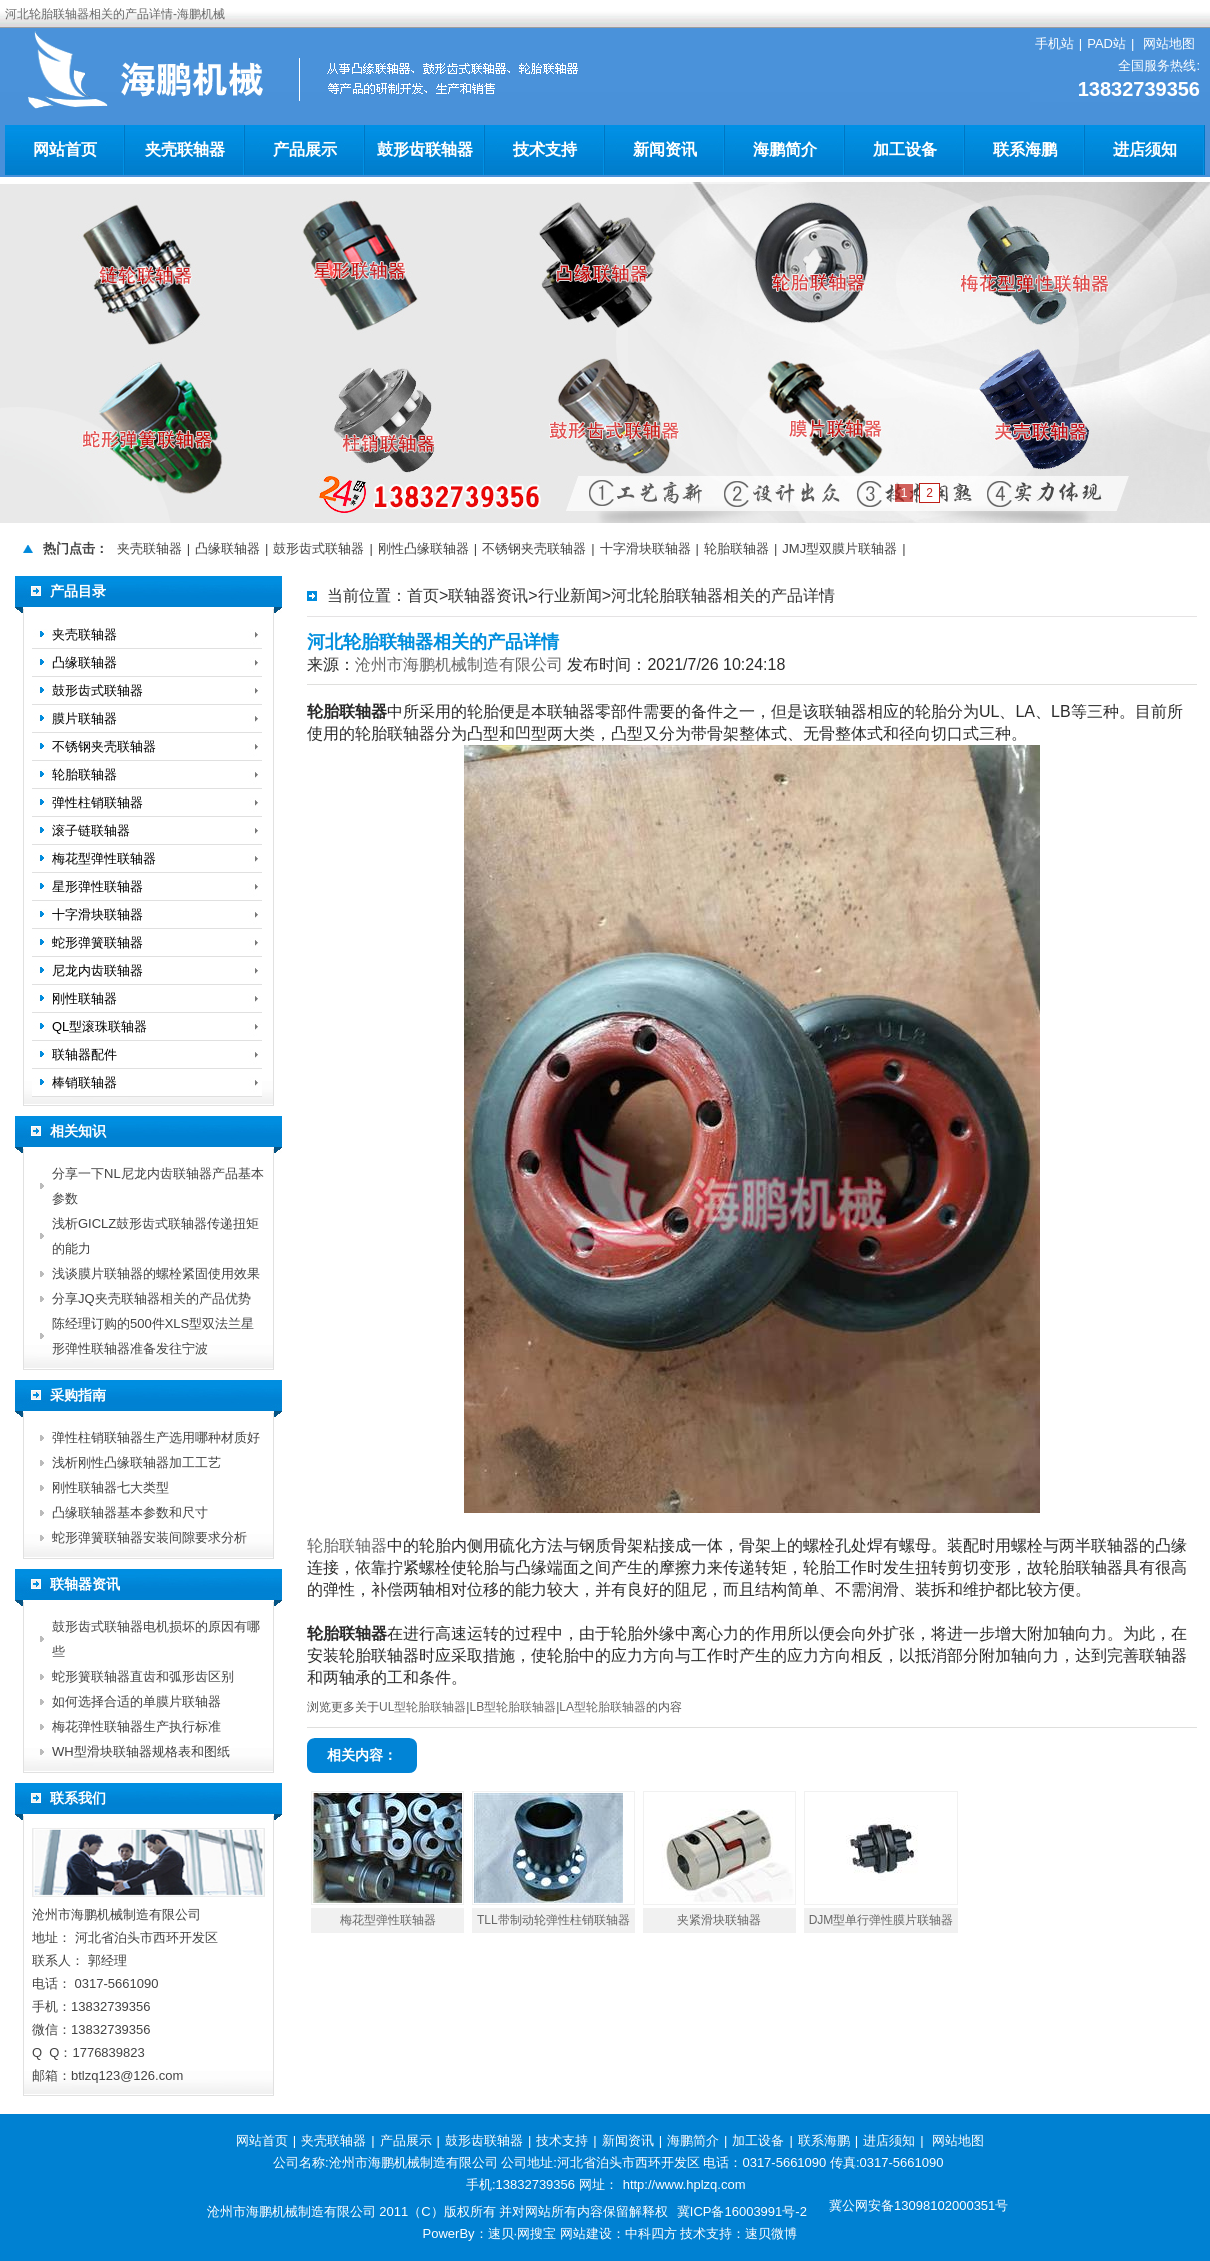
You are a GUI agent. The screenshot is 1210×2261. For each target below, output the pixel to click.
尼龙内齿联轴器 (97, 970)
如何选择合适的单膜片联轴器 (136, 1701)
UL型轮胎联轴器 (422, 1707)
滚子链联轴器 (91, 830)
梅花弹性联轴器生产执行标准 (136, 1726)
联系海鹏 (1025, 149)
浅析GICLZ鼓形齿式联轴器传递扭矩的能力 (155, 1236)
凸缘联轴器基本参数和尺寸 (130, 1512)
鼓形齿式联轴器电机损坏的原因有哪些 (156, 1639)
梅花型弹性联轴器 (388, 1920)
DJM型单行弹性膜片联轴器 (881, 1920)
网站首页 (65, 149)
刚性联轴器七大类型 (110, 1487)
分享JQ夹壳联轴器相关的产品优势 (151, 1298)
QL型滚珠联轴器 (99, 1026)
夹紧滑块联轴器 (719, 1920)
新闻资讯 (665, 149)
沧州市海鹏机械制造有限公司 (459, 664)
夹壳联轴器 (185, 149)
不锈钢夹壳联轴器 (534, 548)
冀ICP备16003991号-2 (742, 2211)
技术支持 (545, 149)
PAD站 (1106, 43)
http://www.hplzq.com (684, 2184)
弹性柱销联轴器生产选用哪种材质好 (156, 1437)
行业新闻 (570, 595)
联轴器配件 (84, 1054)
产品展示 (305, 149)
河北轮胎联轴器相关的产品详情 (723, 595)
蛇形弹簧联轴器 (97, 942)
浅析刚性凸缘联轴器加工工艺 (136, 1462)
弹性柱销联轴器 (97, 802)
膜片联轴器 (84, 718)
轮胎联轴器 (736, 548)
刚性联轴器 (84, 998)
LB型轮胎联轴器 (512, 1707)
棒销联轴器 (84, 1082)
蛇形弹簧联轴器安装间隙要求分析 (149, 1537)
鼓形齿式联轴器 (318, 548)
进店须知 (1145, 149)
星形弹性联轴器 (97, 886)
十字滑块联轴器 (645, 548)
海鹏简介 (785, 149)
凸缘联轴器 (227, 548)
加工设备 (905, 149)
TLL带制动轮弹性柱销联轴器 (553, 1920)
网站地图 (1169, 43)
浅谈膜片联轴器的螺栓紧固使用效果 (156, 1273)
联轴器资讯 (488, 595)
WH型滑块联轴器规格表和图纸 (141, 1751)
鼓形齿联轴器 (425, 149)
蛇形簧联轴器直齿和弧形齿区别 (143, 1676)
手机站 (1054, 43)
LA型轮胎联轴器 (602, 1707)
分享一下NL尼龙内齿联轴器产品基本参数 (158, 1186)
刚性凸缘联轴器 (423, 548)
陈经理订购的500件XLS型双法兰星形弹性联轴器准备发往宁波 (153, 1336)
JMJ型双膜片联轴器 (839, 548)
